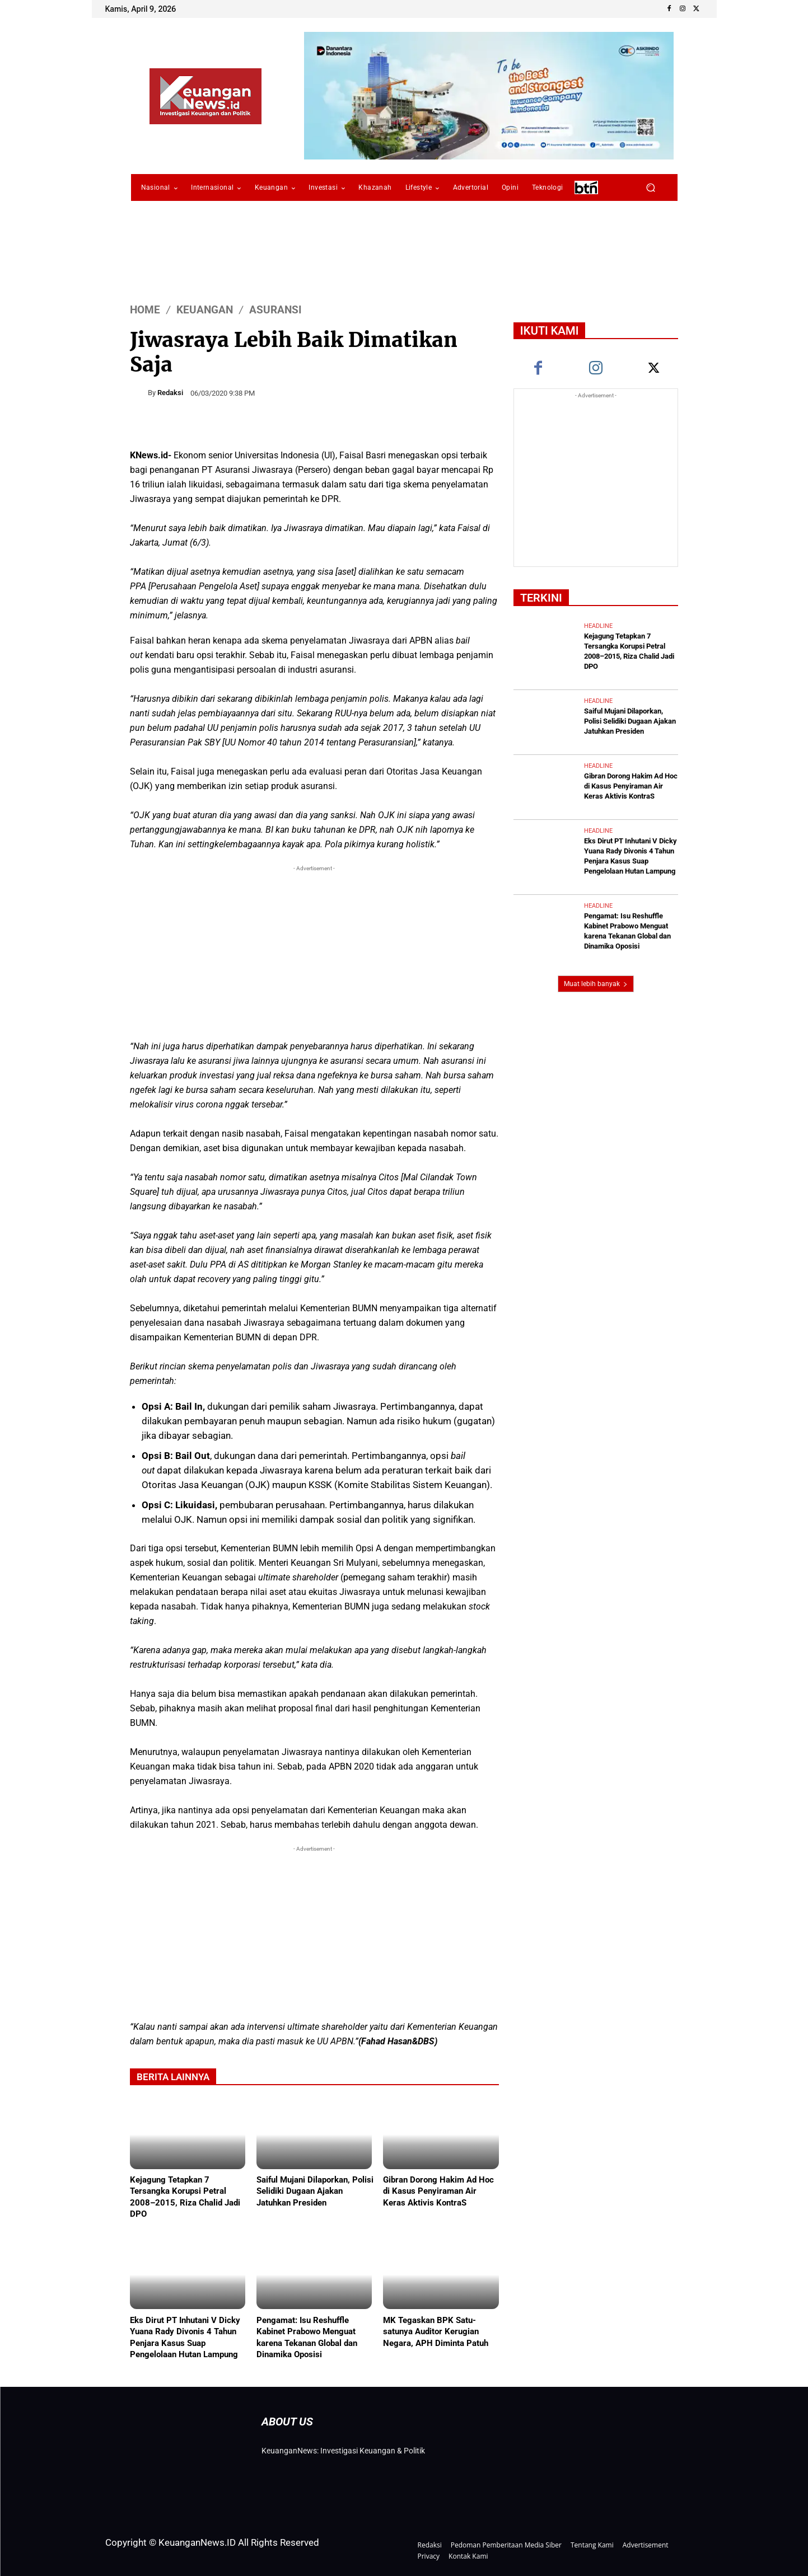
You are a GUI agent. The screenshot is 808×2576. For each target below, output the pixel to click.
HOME (145, 309)
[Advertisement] (314, 952)
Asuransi (275, 309)
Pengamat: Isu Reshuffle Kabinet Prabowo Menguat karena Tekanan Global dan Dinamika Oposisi (306, 2336)
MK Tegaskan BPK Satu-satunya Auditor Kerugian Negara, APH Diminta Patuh (435, 2331)
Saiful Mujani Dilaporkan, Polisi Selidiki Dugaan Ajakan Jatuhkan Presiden (314, 2191)
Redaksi (170, 392)
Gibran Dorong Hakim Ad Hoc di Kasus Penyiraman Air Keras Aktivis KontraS (438, 2191)
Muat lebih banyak (596, 974)
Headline (598, 626)
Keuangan (204, 309)
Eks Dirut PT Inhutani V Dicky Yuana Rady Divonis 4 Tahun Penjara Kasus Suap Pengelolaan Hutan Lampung (185, 2336)
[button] (651, 188)
